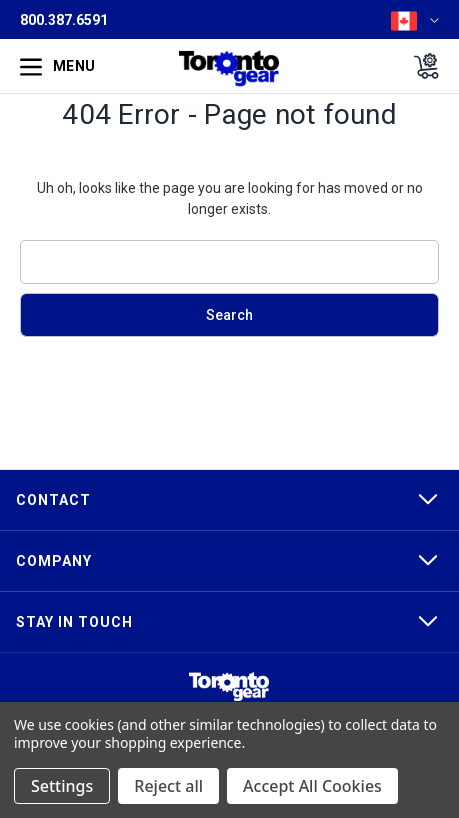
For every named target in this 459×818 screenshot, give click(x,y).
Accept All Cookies (312, 786)
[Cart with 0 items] (420, 66)
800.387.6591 (64, 20)
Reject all (168, 786)
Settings (62, 786)
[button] (229, 686)
